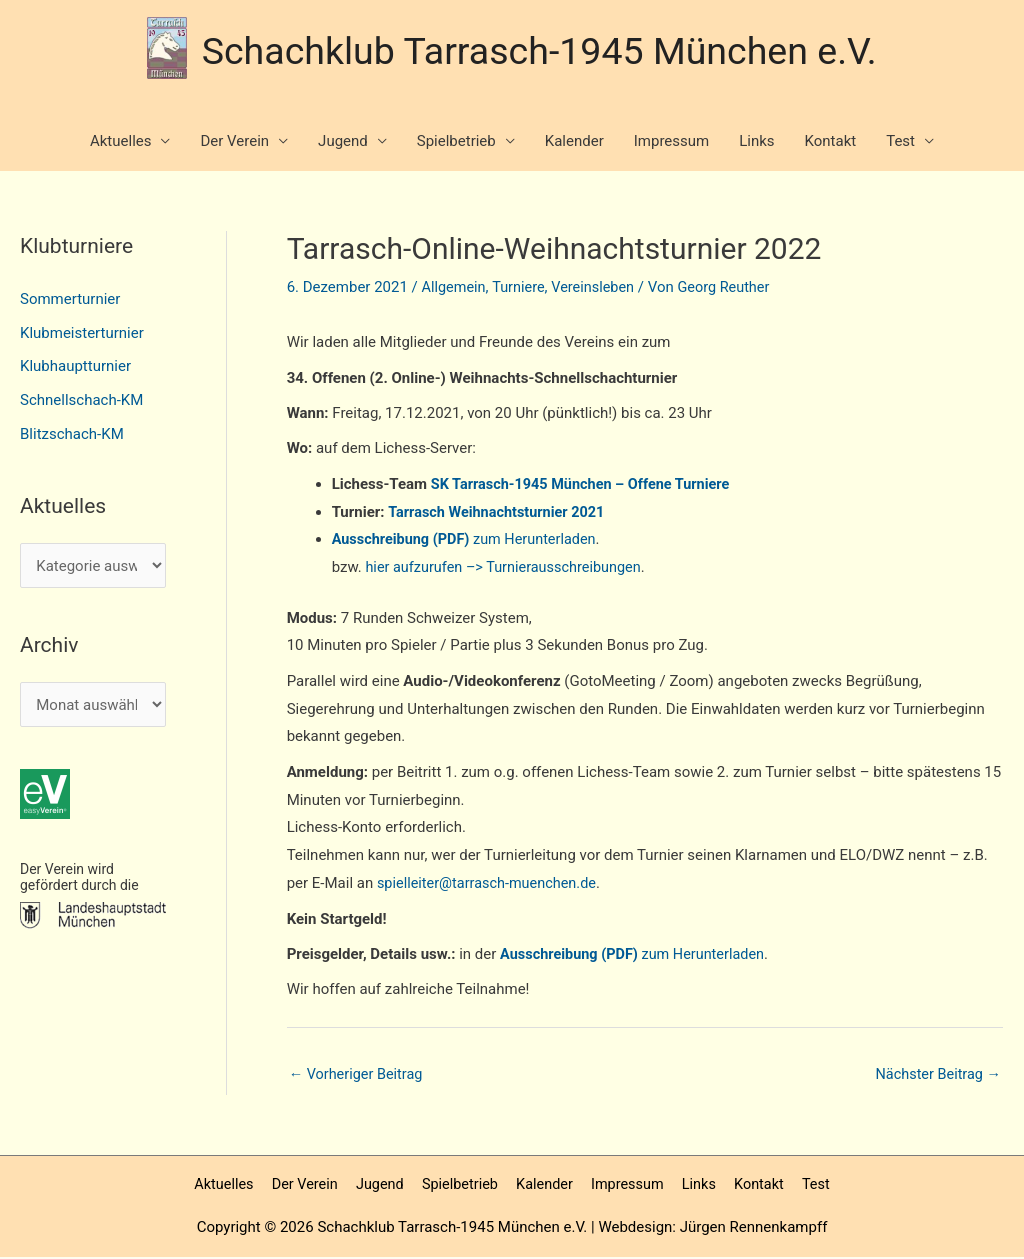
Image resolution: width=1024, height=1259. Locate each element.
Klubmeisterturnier (82, 334)
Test (900, 143)
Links (756, 143)
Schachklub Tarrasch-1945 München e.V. (540, 48)
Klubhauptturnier (75, 368)
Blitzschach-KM (72, 435)
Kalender (574, 143)
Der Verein (234, 143)
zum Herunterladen (469, 540)
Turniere (521, 289)
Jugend (343, 143)
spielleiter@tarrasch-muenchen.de (491, 884)
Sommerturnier (70, 300)
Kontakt (831, 143)
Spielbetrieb (456, 143)
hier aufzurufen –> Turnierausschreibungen (508, 568)
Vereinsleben (598, 289)
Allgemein (455, 289)
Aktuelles (121, 143)
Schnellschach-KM (81, 401)
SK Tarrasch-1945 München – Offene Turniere (586, 485)
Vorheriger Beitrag (358, 1075)
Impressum (671, 143)
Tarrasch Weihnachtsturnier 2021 (500, 512)
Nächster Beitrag (936, 1075)
